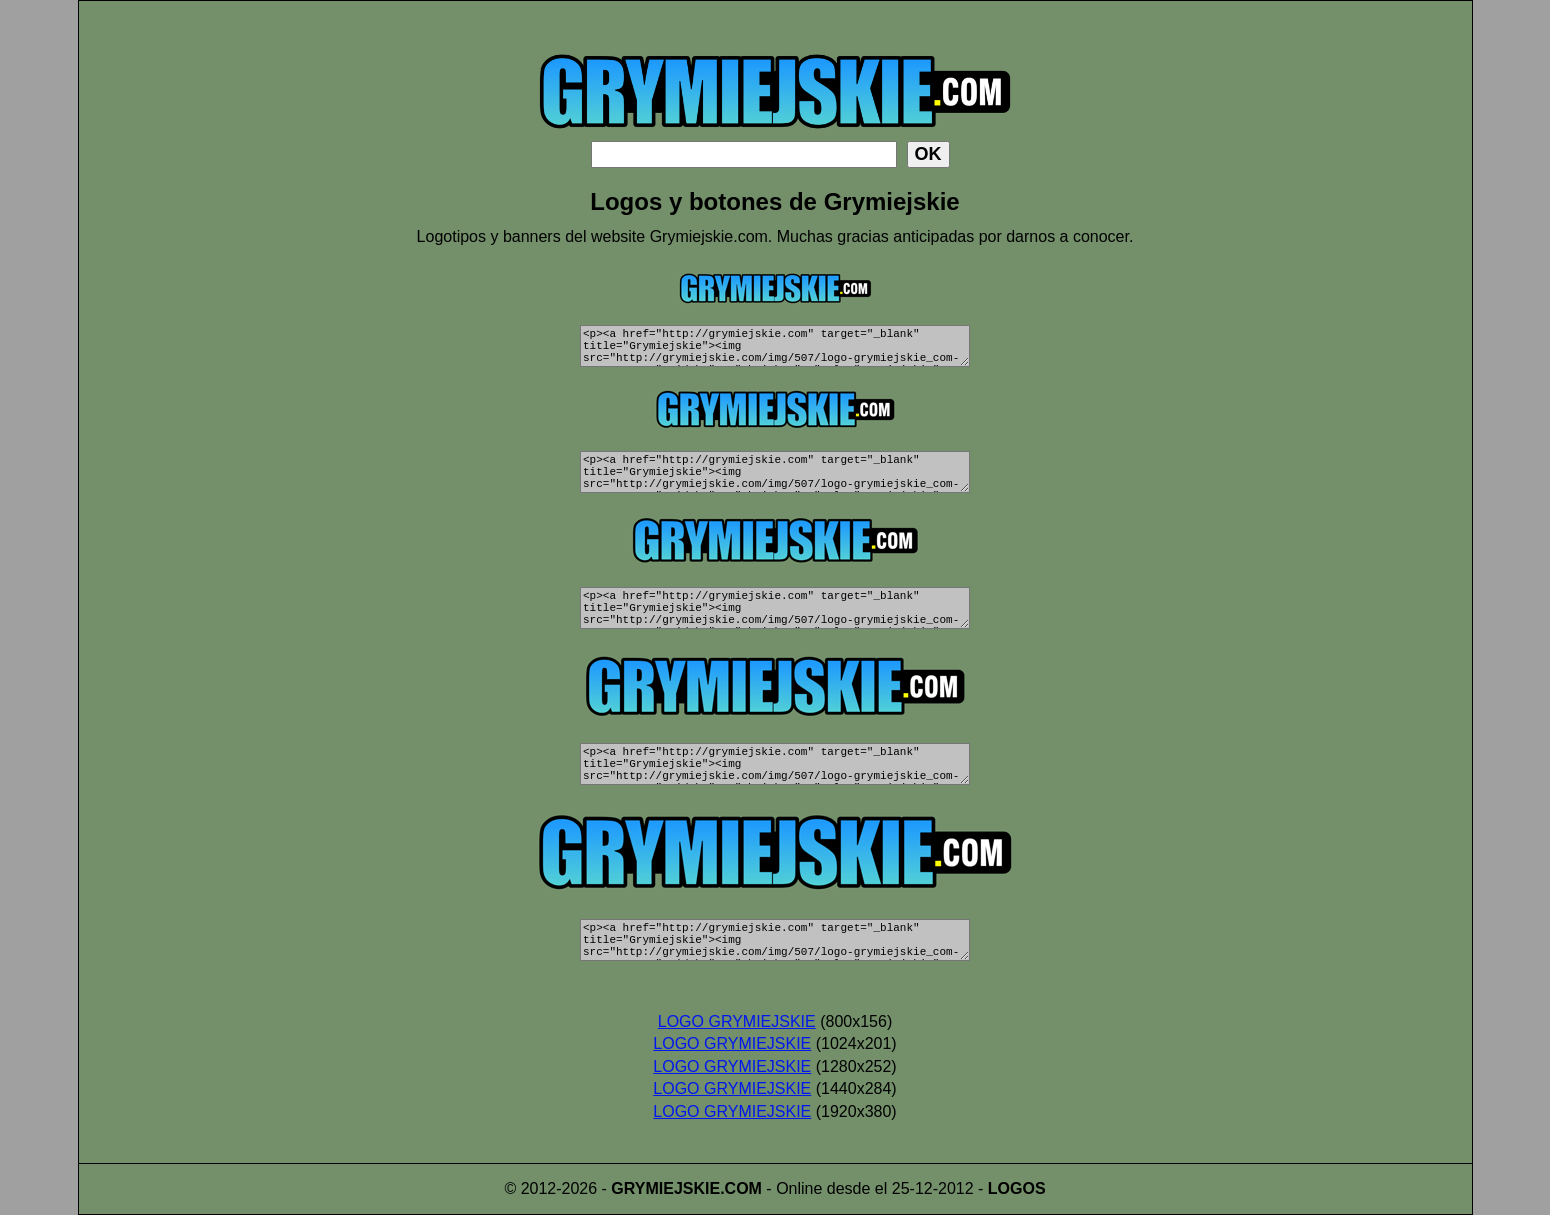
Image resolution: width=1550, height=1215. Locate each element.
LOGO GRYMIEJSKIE (737, 1021)
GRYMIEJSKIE (665, 1188)
